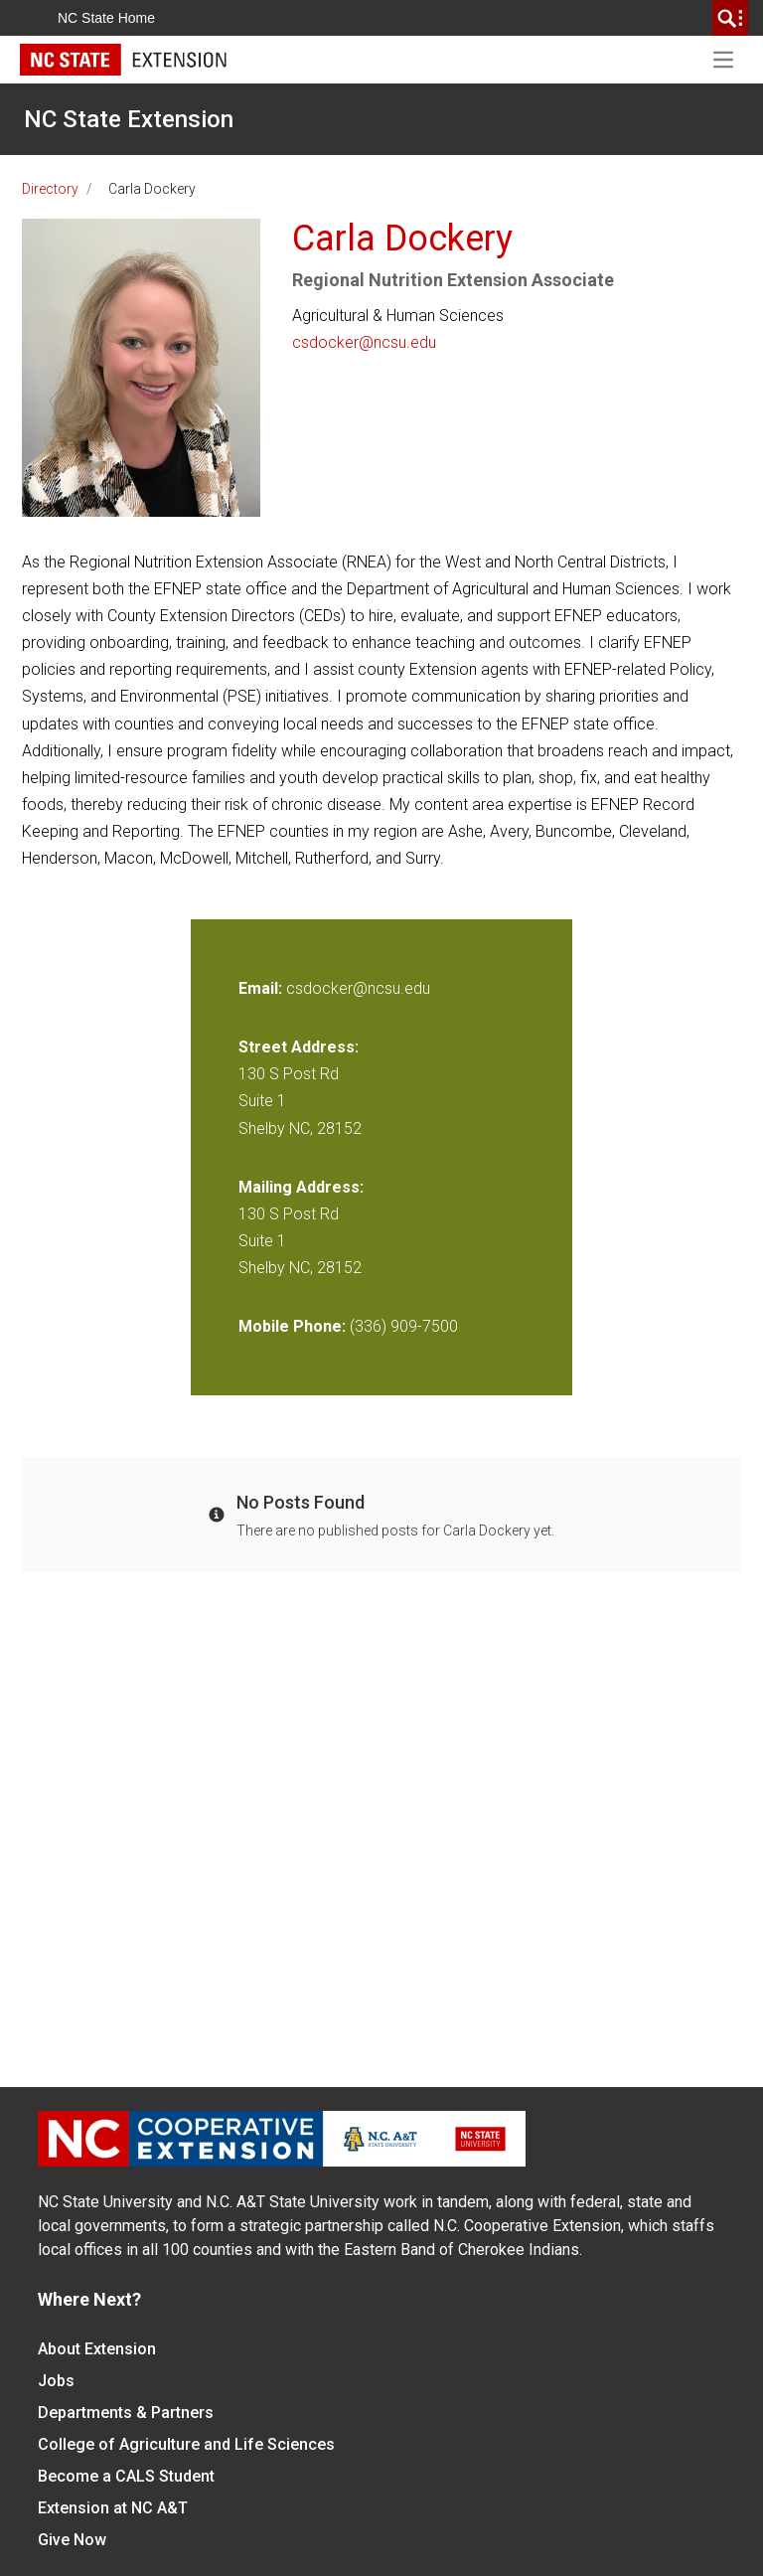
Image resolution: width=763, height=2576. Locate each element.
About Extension (97, 2348)
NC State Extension (128, 119)
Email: (262, 988)
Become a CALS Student (126, 2476)
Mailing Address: (301, 1187)
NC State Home (106, 18)
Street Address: (298, 1047)
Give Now (72, 2539)
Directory (50, 189)
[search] (730, 18)
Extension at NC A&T (113, 2507)
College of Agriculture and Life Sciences (186, 2444)
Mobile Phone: (292, 1326)
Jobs (56, 2380)
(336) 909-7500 (404, 1326)
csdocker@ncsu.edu (364, 342)
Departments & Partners (126, 2412)
